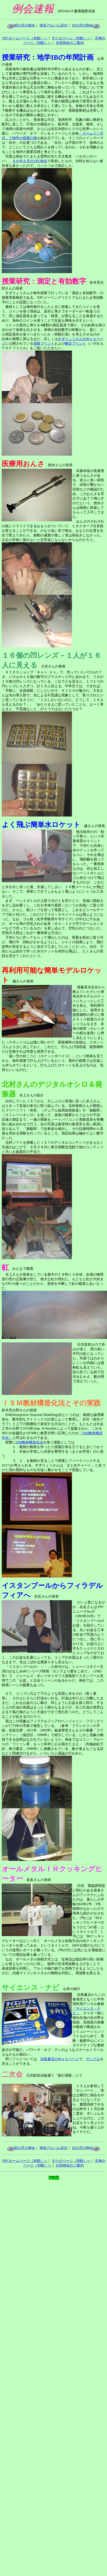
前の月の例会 (21, 25)
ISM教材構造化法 (29, 1442)
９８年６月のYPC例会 (29, 161)
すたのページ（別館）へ (71, 38)
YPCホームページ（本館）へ (24, 38)
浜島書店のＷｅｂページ (59, 2059)
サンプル (93, 2059)
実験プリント (43, 343)
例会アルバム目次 (53, 25)
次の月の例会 (86, 25)
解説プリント (75, 343)
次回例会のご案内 (70, 43)
